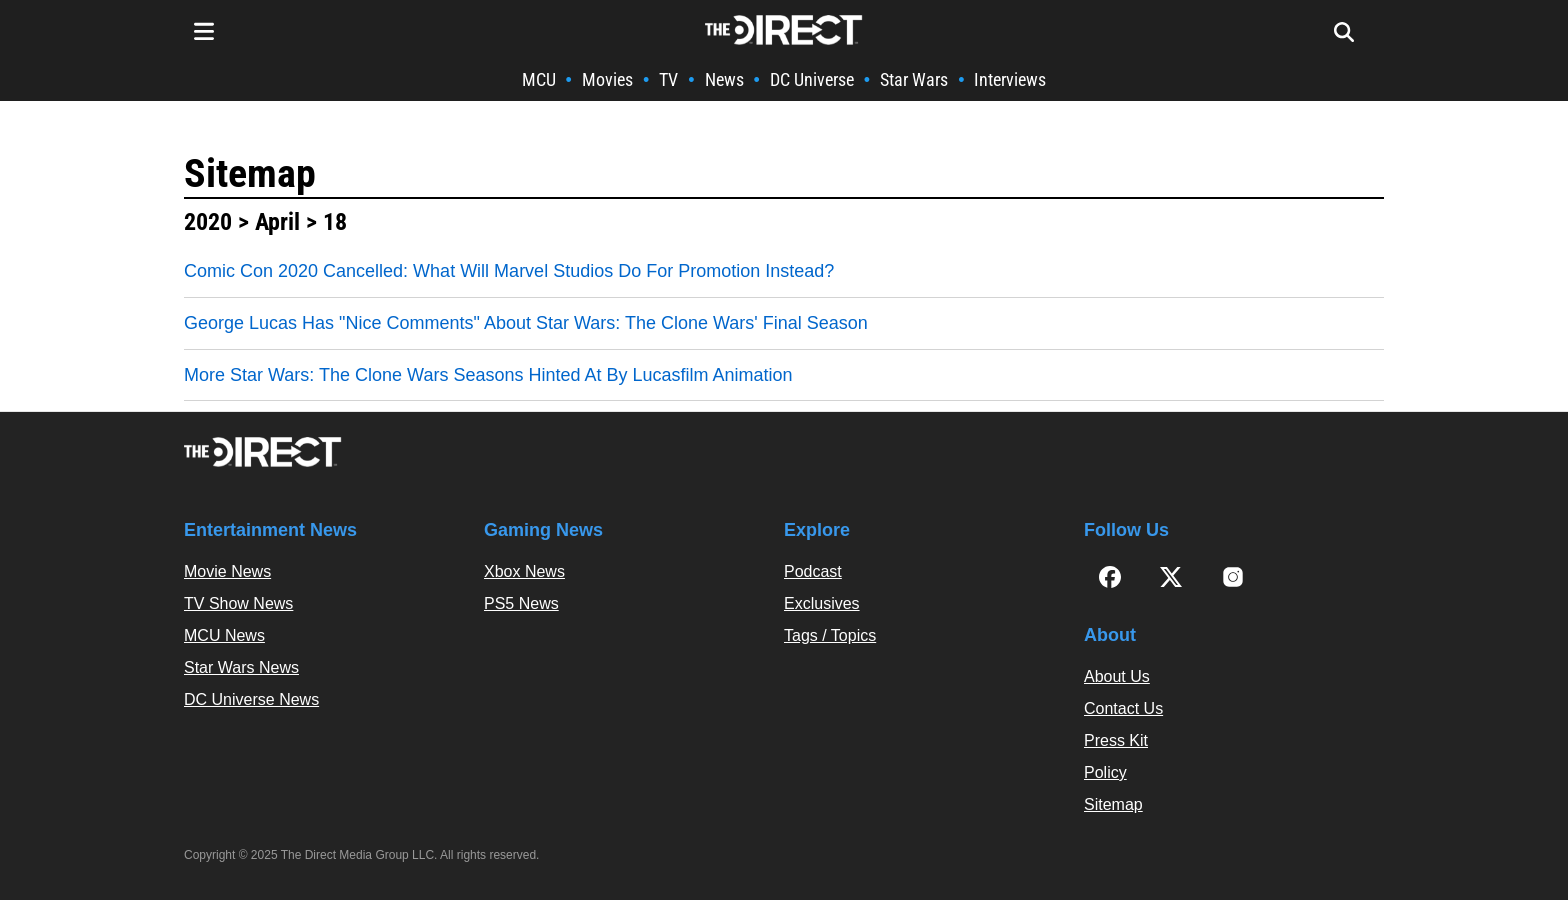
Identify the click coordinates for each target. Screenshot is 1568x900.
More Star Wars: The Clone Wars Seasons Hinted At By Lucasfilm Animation (488, 375)
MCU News (224, 635)
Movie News (227, 571)
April (277, 222)
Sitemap (250, 173)
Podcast (813, 571)
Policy (1105, 772)
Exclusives (822, 603)
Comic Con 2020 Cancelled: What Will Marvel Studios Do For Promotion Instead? (509, 271)
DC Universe (812, 79)
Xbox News (524, 571)
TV (668, 79)
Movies (607, 79)
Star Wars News (241, 667)
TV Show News (238, 603)
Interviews (1010, 79)
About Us (1117, 676)
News (724, 79)
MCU (539, 79)
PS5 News (521, 603)
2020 (208, 222)
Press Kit (1116, 740)
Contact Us (1123, 708)
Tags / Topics (830, 635)
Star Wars (914, 79)
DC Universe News (251, 699)
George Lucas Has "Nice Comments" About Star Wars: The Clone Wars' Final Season (526, 323)
